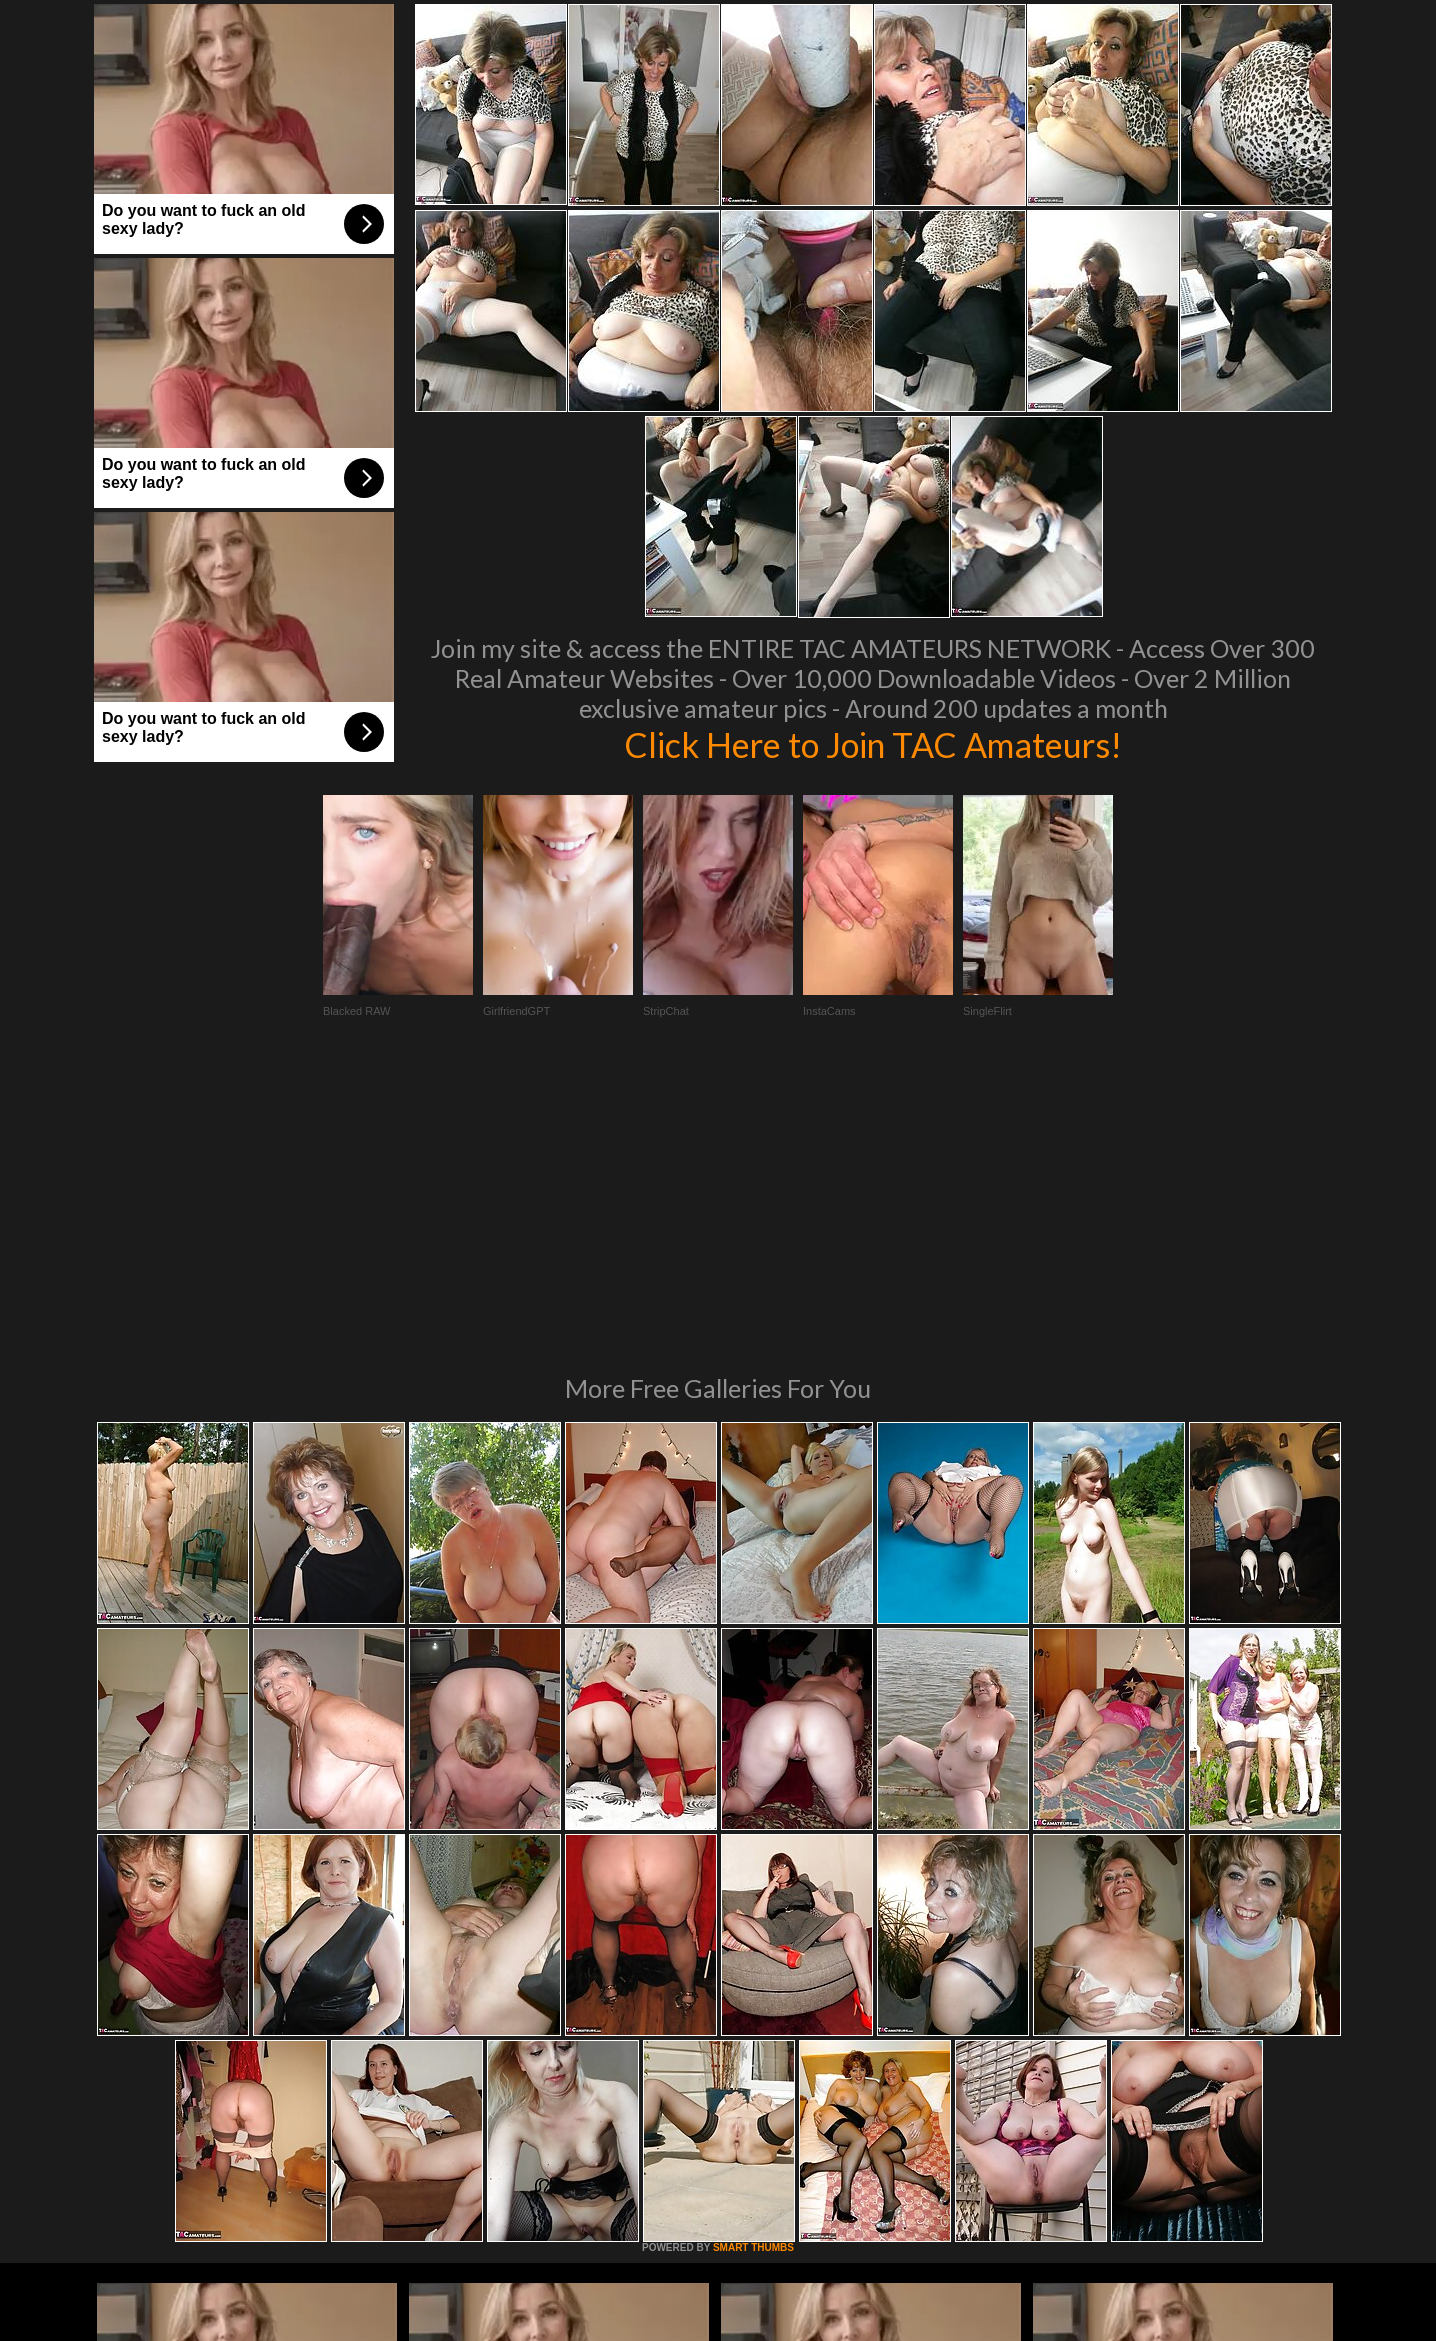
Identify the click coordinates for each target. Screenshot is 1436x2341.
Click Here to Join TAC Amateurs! (873, 744)
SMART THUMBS (753, 1974)
